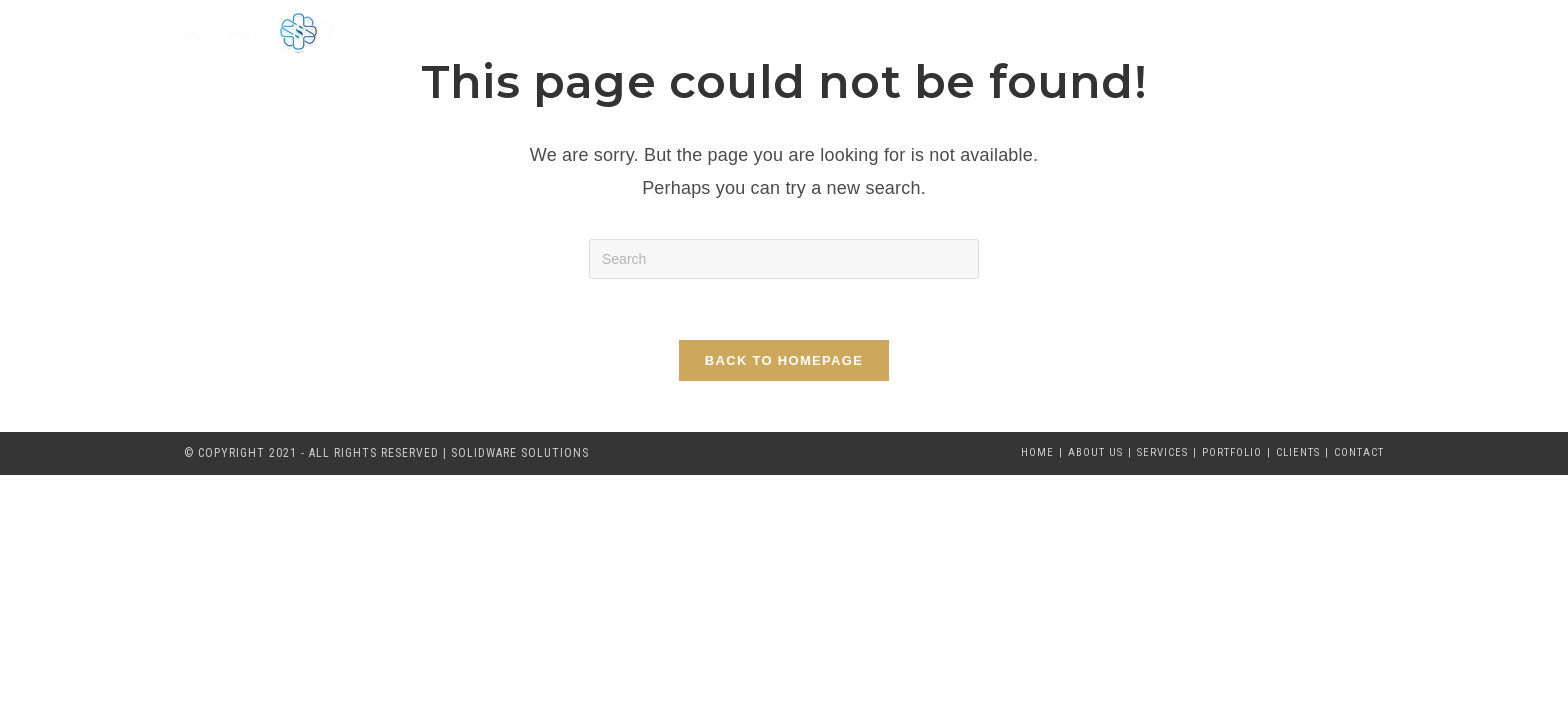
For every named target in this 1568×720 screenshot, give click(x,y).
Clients (1298, 452)
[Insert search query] (784, 259)
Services (1162, 452)
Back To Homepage (784, 360)
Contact (1359, 452)
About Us (1095, 452)
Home (1037, 452)
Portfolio (1232, 452)
